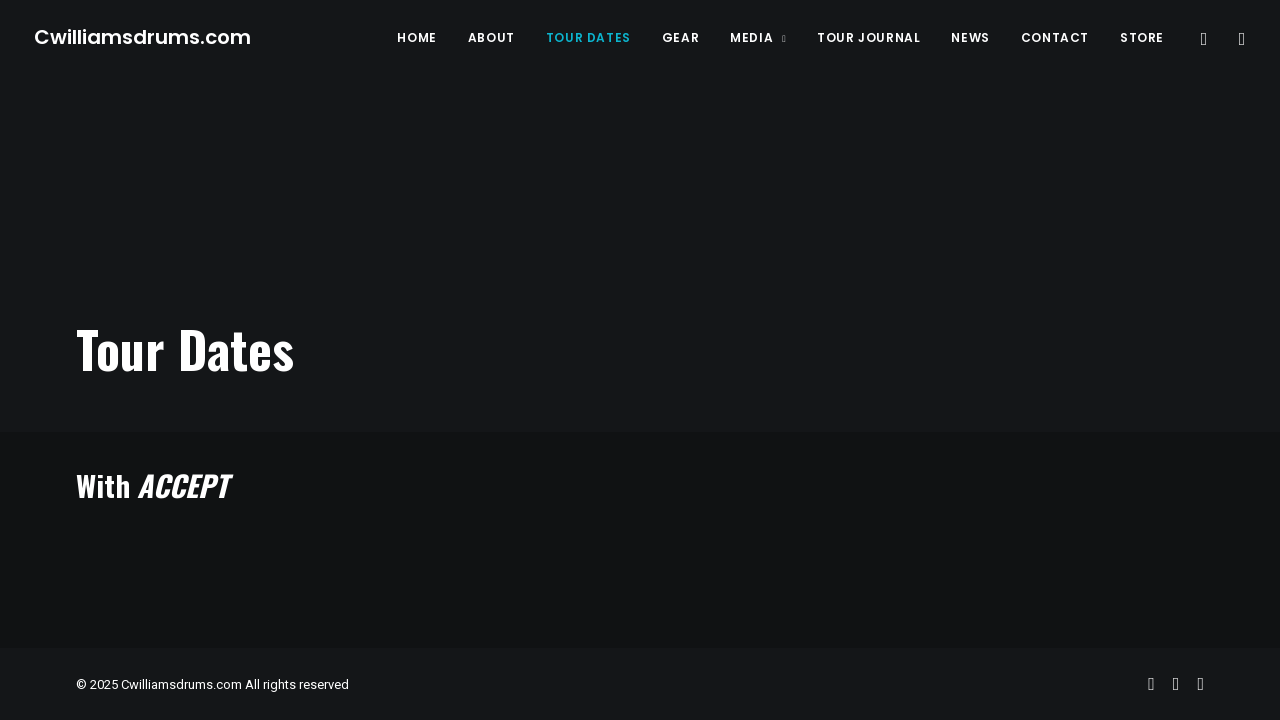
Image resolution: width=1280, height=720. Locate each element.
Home (416, 37)
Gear (680, 37)
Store (1142, 37)
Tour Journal (868, 37)
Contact (1055, 37)
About (491, 37)
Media (758, 37)
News (970, 37)
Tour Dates (588, 37)
